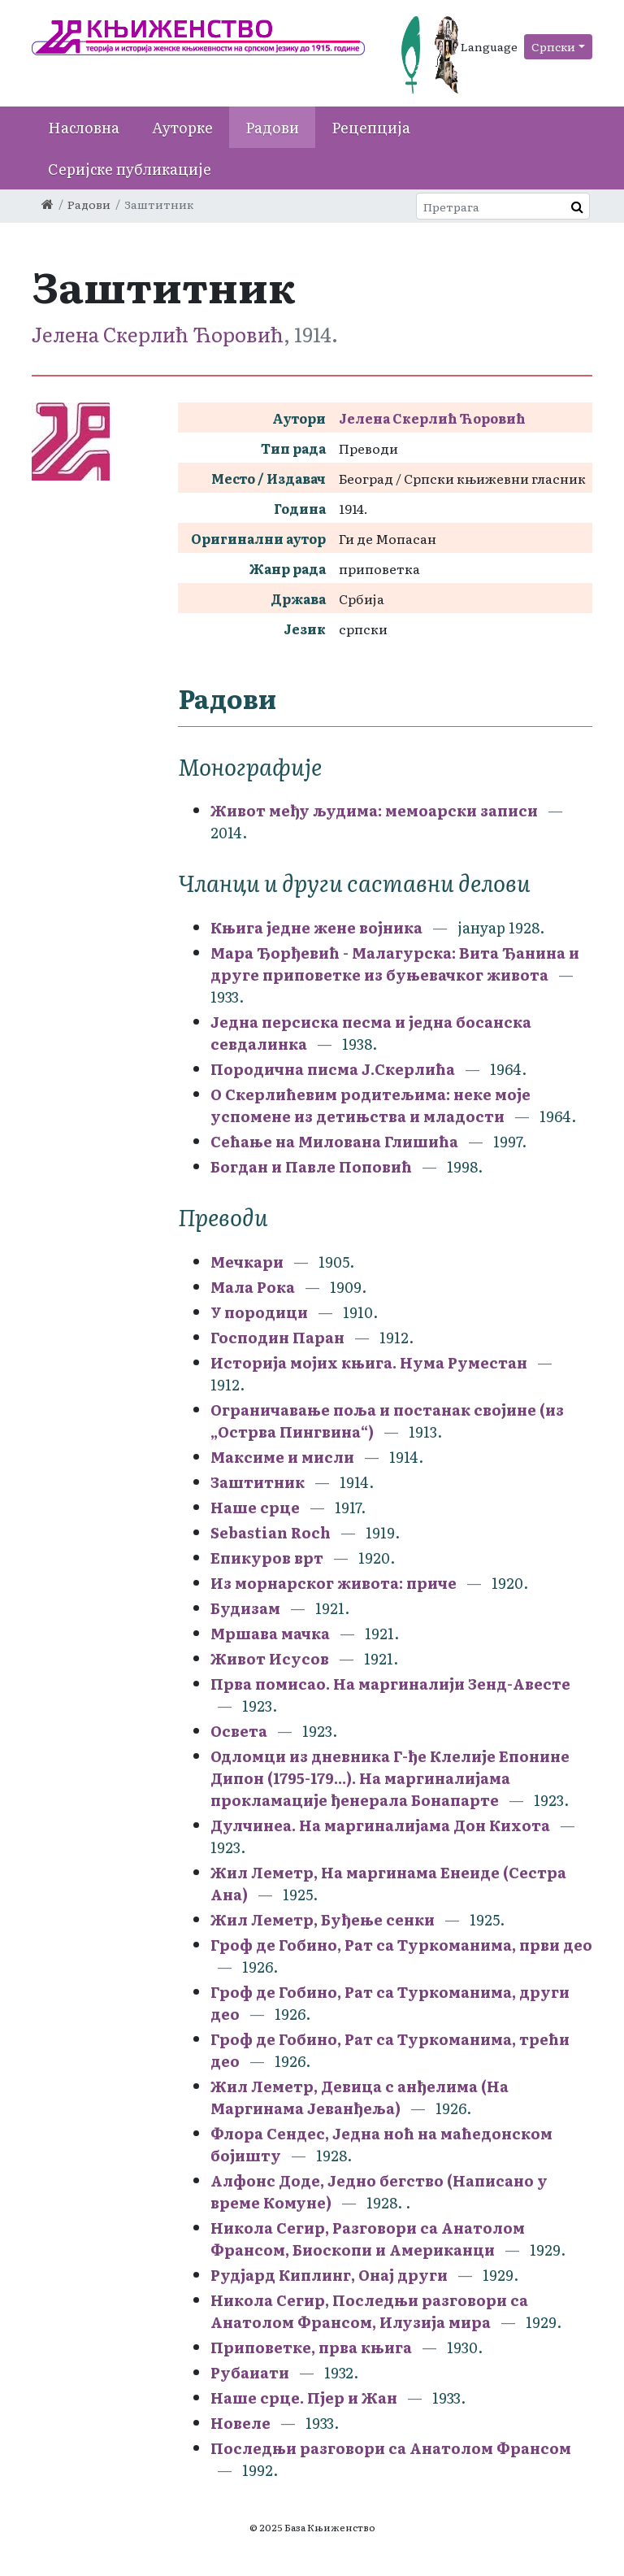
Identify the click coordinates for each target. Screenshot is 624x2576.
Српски (553, 46)
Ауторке (182, 127)
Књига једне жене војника (316, 927)
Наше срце (255, 1507)
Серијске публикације (129, 169)
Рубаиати (251, 2372)
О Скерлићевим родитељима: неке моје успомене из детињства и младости (370, 1105)
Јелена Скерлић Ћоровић (158, 334)
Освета (238, 1731)
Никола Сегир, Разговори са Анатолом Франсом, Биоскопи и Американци (367, 2239)
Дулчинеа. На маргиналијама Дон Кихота (380, 1825)
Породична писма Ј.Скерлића (332, 1069)
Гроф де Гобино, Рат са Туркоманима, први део (401, 1945)
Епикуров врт (266, 1558)
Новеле (240, 2423)
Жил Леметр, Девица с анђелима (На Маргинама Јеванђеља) (359, 2097)
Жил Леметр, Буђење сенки (322, 1919)
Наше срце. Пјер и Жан (305, 2397)
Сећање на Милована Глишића (334, 1141)
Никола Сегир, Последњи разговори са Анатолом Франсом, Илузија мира (369, 2311)
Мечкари (247, 1262)
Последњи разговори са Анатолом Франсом (390, 2448)
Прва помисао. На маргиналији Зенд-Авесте (390, 1684)
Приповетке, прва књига (312, 2347)
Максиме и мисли (284, 1457)
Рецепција (371, 127)
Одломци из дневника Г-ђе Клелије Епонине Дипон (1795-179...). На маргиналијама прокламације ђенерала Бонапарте (390, 1778)
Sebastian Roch (270, 1532)
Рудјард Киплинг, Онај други (330, 2275)
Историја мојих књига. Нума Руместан (368, 1362)
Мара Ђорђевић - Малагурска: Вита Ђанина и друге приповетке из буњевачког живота (394, 964)
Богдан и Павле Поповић (311, 1166)
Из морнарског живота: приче (335, 1583)
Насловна (83, 127)
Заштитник (257, 1482)
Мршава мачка (270, 1633)
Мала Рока (252, 1287)
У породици (259, 1312)
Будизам (245, 1608)
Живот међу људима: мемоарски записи (374, 810)
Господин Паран (277, 1337)
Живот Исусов (269, 1658)
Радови (272, 127)
